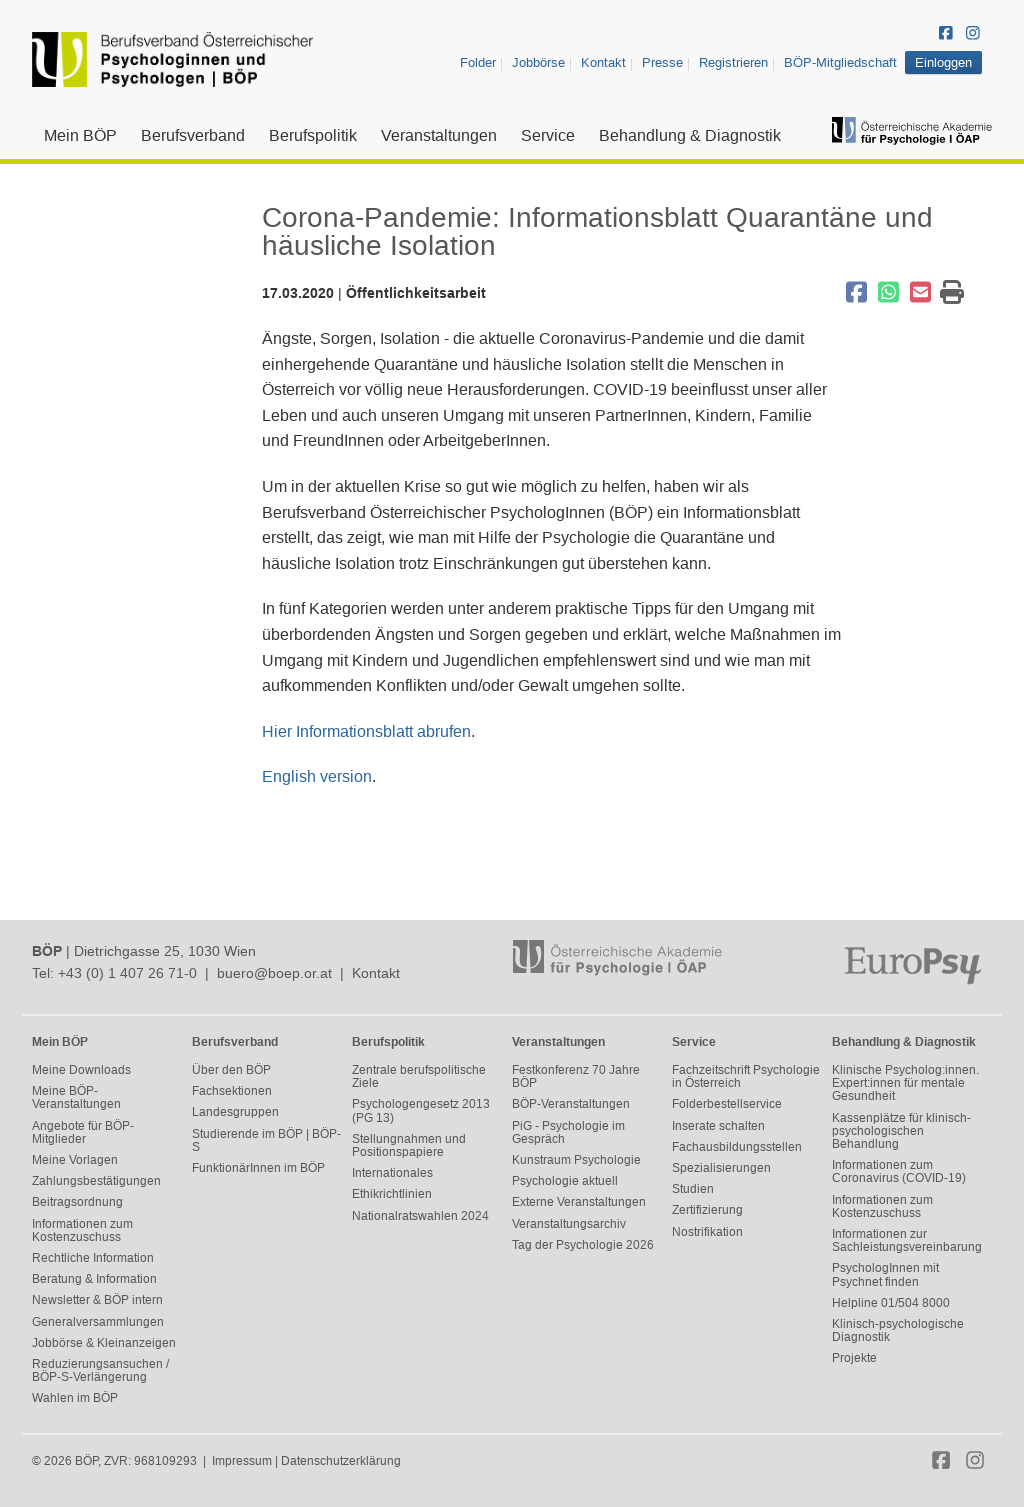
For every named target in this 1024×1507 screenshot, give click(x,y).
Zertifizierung (707, 1210)
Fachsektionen (232, 1091)
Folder (478, 62)
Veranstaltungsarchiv (569, 1224)
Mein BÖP (80, 135)
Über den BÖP (231, 1070)
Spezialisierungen (721, 1168)
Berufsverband (193, 135)
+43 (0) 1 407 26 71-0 (127, 973)
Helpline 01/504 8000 (891, 1303)
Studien (693, 1189)
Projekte (854, 1358)
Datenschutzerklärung (341, 1461)
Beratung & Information (94, 1279)
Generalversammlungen (98, 1322)
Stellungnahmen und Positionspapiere (409, 1145)
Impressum (242, 1461)
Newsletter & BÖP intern (97, 1300)
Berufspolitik (313, 135)
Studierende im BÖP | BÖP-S (266, 1140)
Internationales (392, 1173)
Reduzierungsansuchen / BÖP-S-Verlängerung (100, 1370)
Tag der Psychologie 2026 (583, 1245)
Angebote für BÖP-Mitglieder (83, 1132)
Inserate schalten (718, 1126)
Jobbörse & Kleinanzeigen (104, 1343)
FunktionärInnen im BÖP (258, 1168)
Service (548, 135)
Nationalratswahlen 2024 (420, 1216)
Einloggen (943, 62)
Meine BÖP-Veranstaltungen (76, 1097)
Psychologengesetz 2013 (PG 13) (421, 1110)
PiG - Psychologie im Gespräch (568, 1132)
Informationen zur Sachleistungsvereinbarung (907, 1240)
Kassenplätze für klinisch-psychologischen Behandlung (901, 1131)
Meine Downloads (81, 1070)
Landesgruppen (235, 1112)
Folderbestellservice (727, 1104)
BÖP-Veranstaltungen (571, 1104)
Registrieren (733, 62)
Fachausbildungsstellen (737, 1147)
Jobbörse (538, 62)
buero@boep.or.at (274, 973)
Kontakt (603, 62)
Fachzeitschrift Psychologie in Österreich (746, 1076)
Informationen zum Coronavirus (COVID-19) (899, 1171)
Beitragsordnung (77, 1202)
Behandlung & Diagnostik (690, 135)
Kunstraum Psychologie (576, 1160)
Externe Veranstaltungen (579, 1202)
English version (317, 776)
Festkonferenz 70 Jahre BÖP (576, 1076)
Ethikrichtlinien (392, 1194)
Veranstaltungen (439, 135)
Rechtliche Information (93, 1258)
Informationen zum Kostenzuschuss (82, 1230)
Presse (662, 62)
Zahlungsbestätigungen (96, 1181)
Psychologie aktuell (565, 1181)
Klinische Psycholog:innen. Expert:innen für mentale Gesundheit (905, 1083)
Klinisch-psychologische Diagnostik (898, 1330)
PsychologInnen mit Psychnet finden (885, 1274)
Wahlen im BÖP (75, 1398)
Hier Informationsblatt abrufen (366, 731)
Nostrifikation (707, 1232)
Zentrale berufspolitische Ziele (419, 1076)
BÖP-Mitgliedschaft (840, 62)
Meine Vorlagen (75, 1160)
